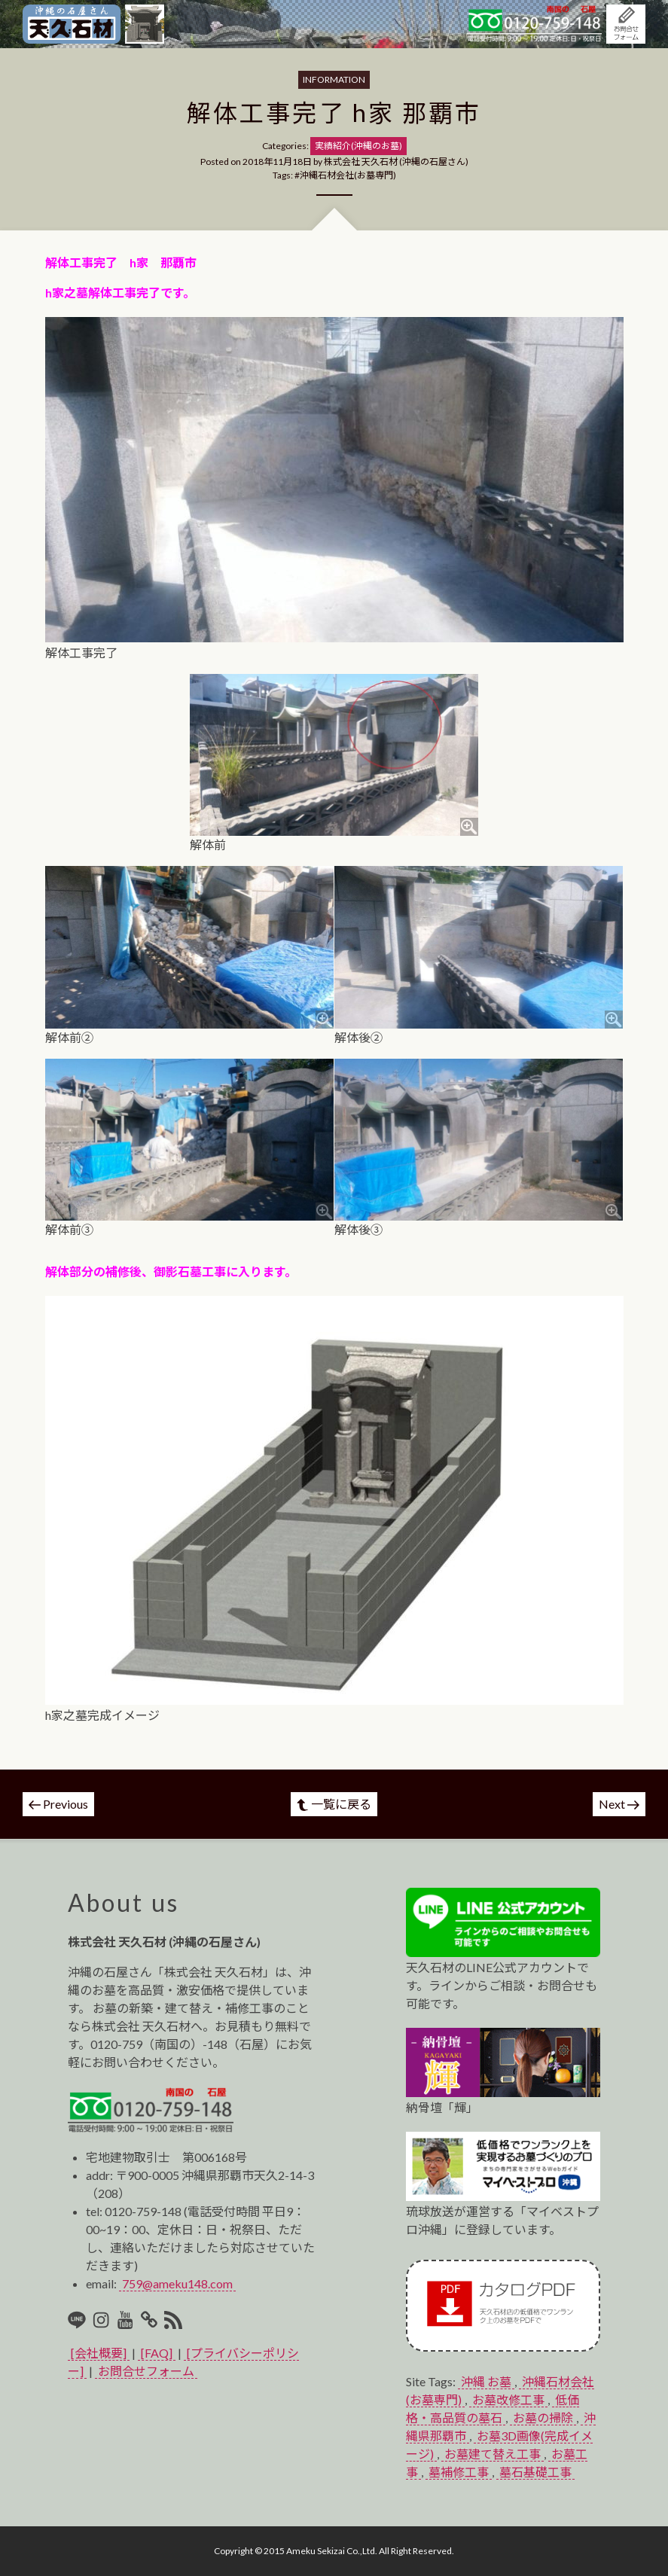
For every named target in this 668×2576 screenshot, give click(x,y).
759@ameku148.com (177, 2283)
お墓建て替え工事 (492, 2453)
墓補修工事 (459, 2472)
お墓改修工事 (508, 2399)
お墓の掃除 (543, 2417)
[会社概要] (99, 2353)
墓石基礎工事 (535, 2472)
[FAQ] (156, 2353)
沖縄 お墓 (486, 2381)
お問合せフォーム (146, 2371)
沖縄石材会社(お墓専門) (348, 175)
